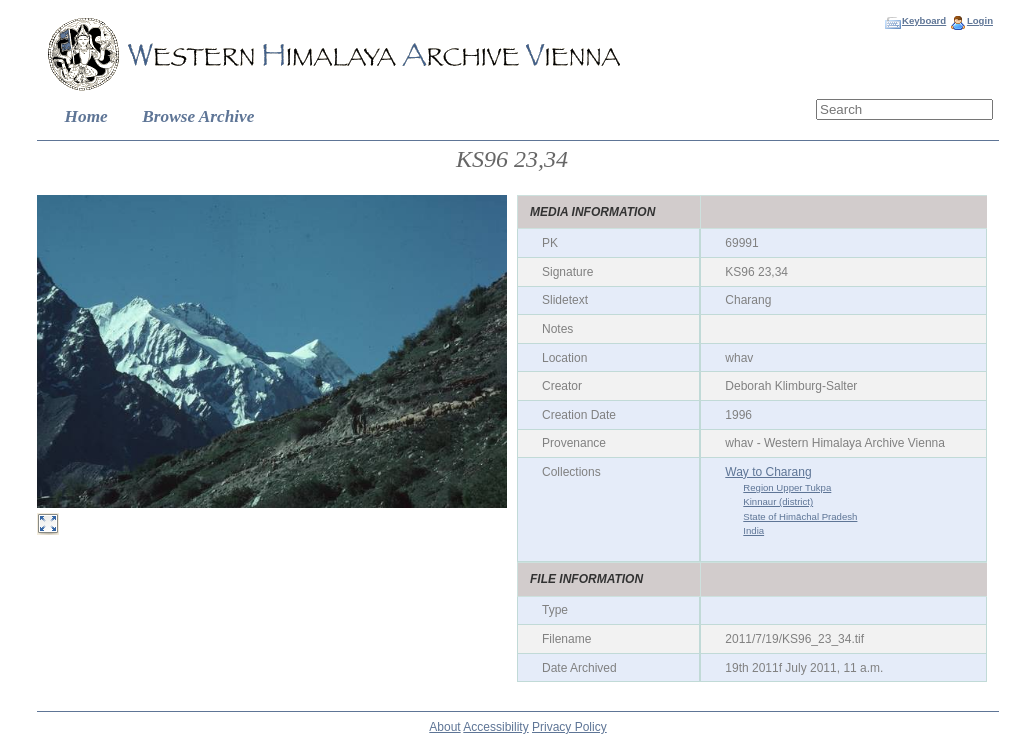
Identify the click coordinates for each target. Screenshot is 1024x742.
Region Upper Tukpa (787, 487)
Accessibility (495, 727)
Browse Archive (198, 116)
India (753, 530)
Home (86, 116)
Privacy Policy (569, 727)
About (444, 727)
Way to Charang (768, 472)
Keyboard (924, 20)
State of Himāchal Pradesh (800, 516)
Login (980, 20)
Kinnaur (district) (778, 501)
